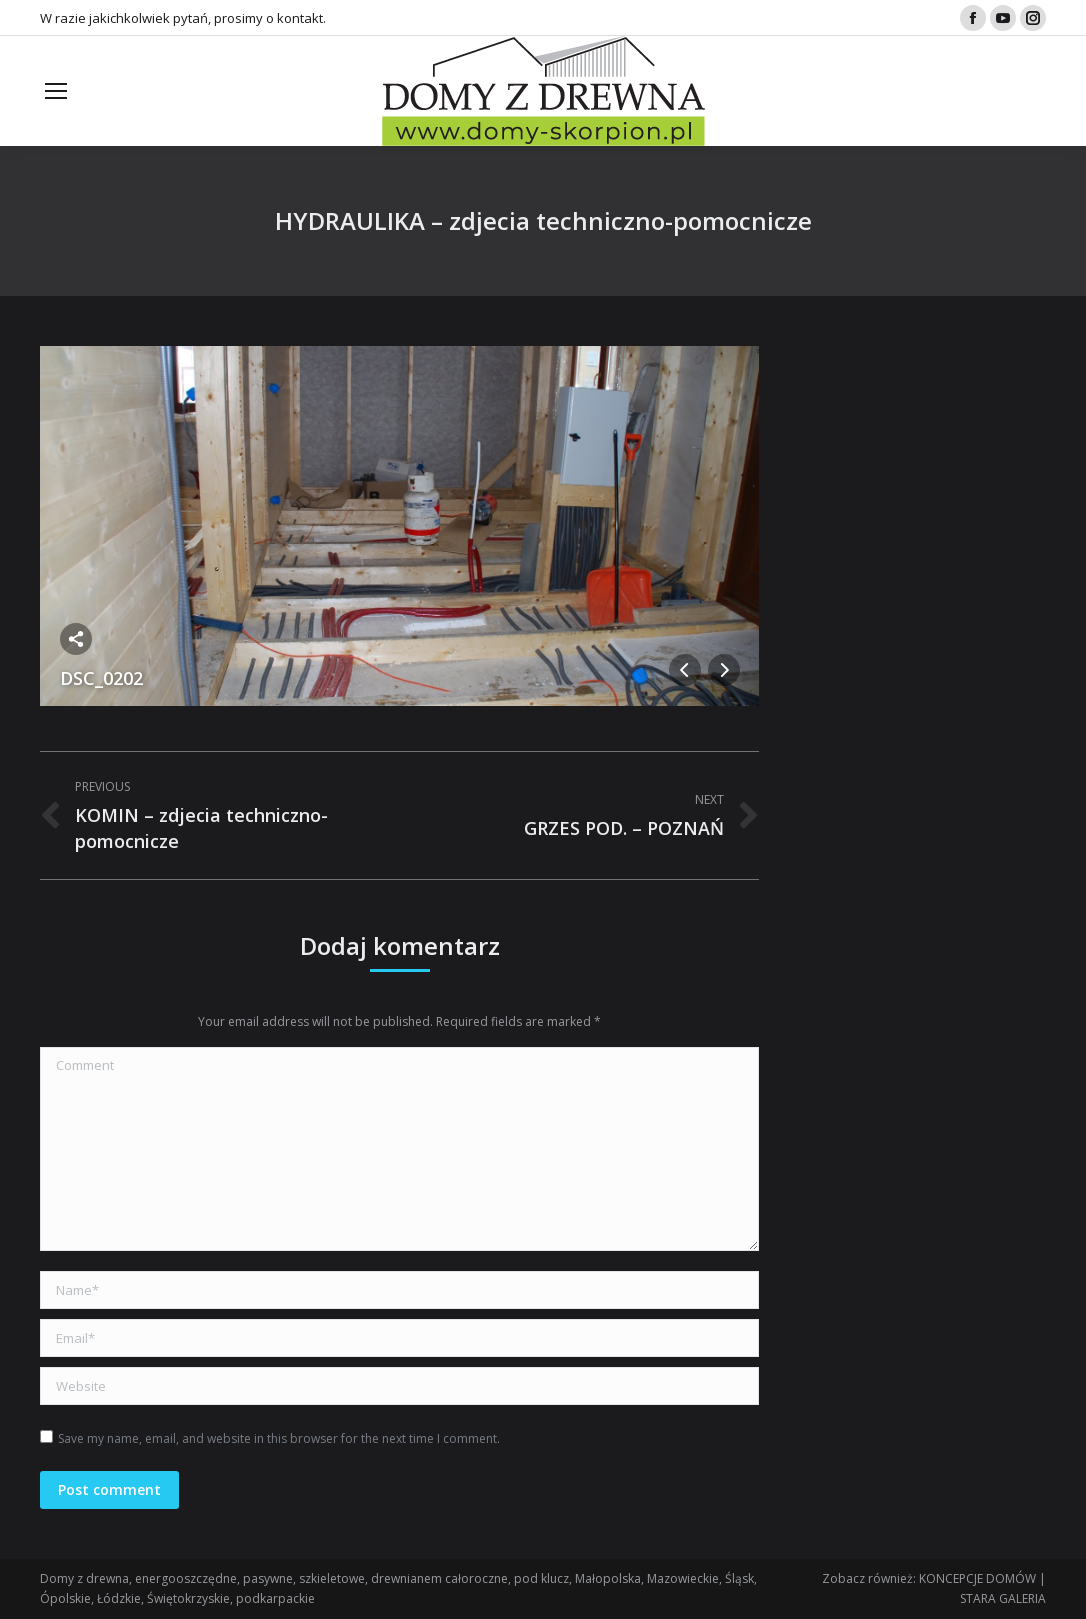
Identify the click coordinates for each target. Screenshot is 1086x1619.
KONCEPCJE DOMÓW (977, 1578)
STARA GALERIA (1003, 1598)
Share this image (76, 639)
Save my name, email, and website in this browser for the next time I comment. (279, 1438)
